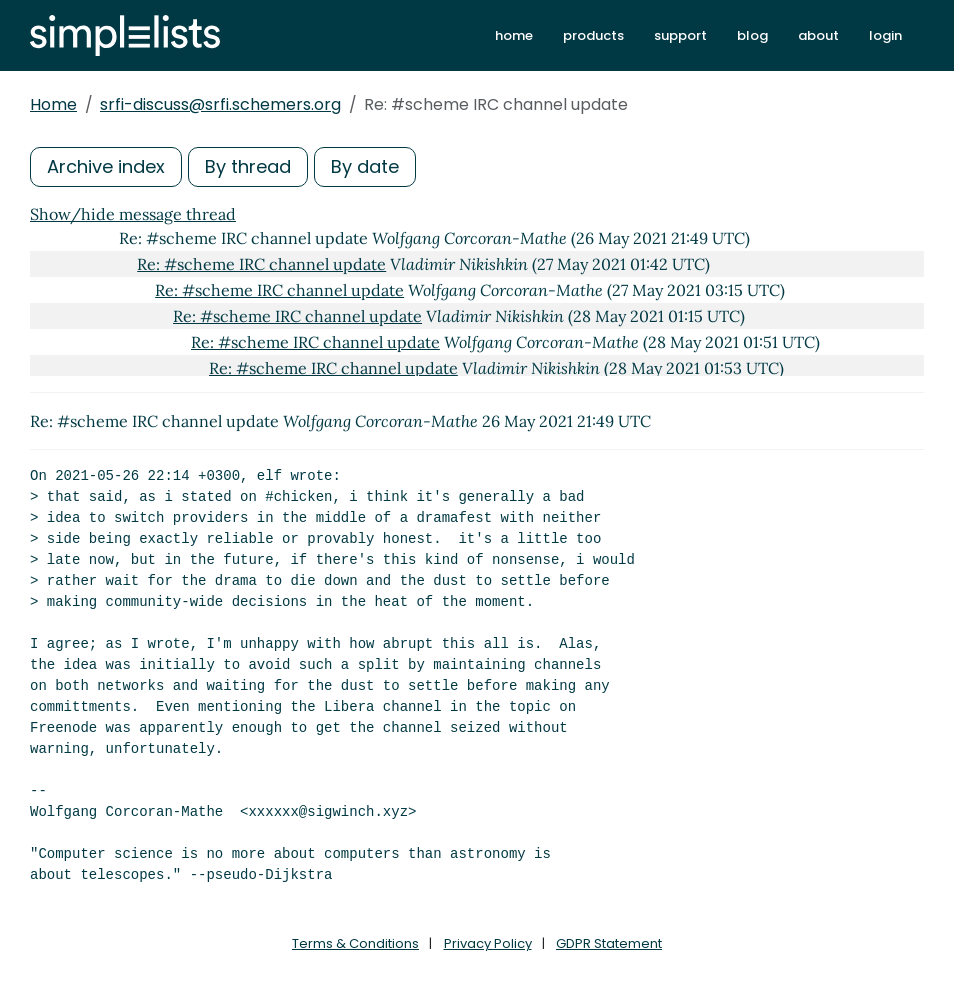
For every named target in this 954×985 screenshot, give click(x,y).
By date (365, 166)
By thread (248, 166)
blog (752, 35)
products (593, 35)
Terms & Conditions (355, 943)
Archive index (106, 166)
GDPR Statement (609, 943)
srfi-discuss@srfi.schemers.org (220, 104)
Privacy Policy (488, 943)
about (818, 35)
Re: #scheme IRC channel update (261, 264)
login (885, 35)
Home (53, 104)
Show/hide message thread (133, 214)
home (514, 35)
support (680, 35)
